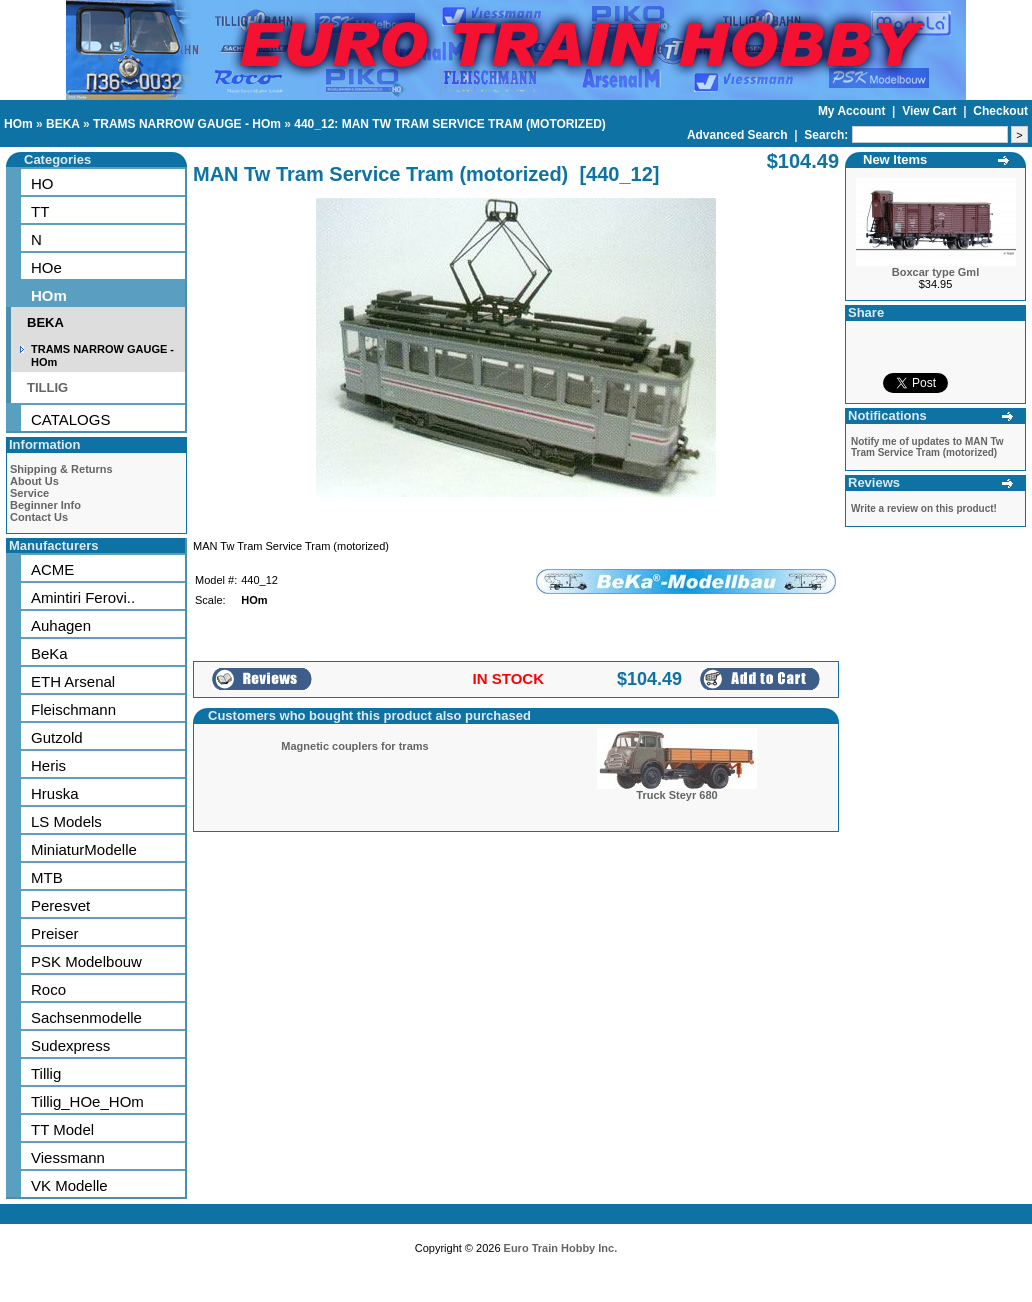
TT (40, 211)
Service (29, 493)
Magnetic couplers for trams (354, 746)
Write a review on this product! (924, 508)
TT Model (62, 1129)
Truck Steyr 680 (676, 795)
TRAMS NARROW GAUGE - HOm (187, 124)
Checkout (1000, 111)
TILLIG (47, 387)
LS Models (66, 821)
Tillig (46, 1073)
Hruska (55, 793)
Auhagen (61, 625)
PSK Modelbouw (86, 961)
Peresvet (60, 905)
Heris (48, 765)
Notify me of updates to (927, 447)
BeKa (49, 653)
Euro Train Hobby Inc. (561, 1248)
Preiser (55, 933)
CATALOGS (70, 419)
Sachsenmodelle (86, 1017)
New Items (895, 159)
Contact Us (39, 517)
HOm (18, 124)
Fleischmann (73, 709)
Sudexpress (70, 1045)
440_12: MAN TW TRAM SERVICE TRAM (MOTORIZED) (450, 124)
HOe (46, 267)
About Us (34, 481)
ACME (52, 569)
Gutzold (57, 737)
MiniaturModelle (84, 849)
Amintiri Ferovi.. (83, 597)
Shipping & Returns (61, 469)
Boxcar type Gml (935, 272)
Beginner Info (45, 505)
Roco (48, 989)
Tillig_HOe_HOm (87, 1101)
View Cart (931, 111)
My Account (853, 111)
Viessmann (68, 1157)
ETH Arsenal (73, 681)
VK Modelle (69, 1185)
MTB (47, 877)
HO (42, 183)
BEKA (63, 124)
